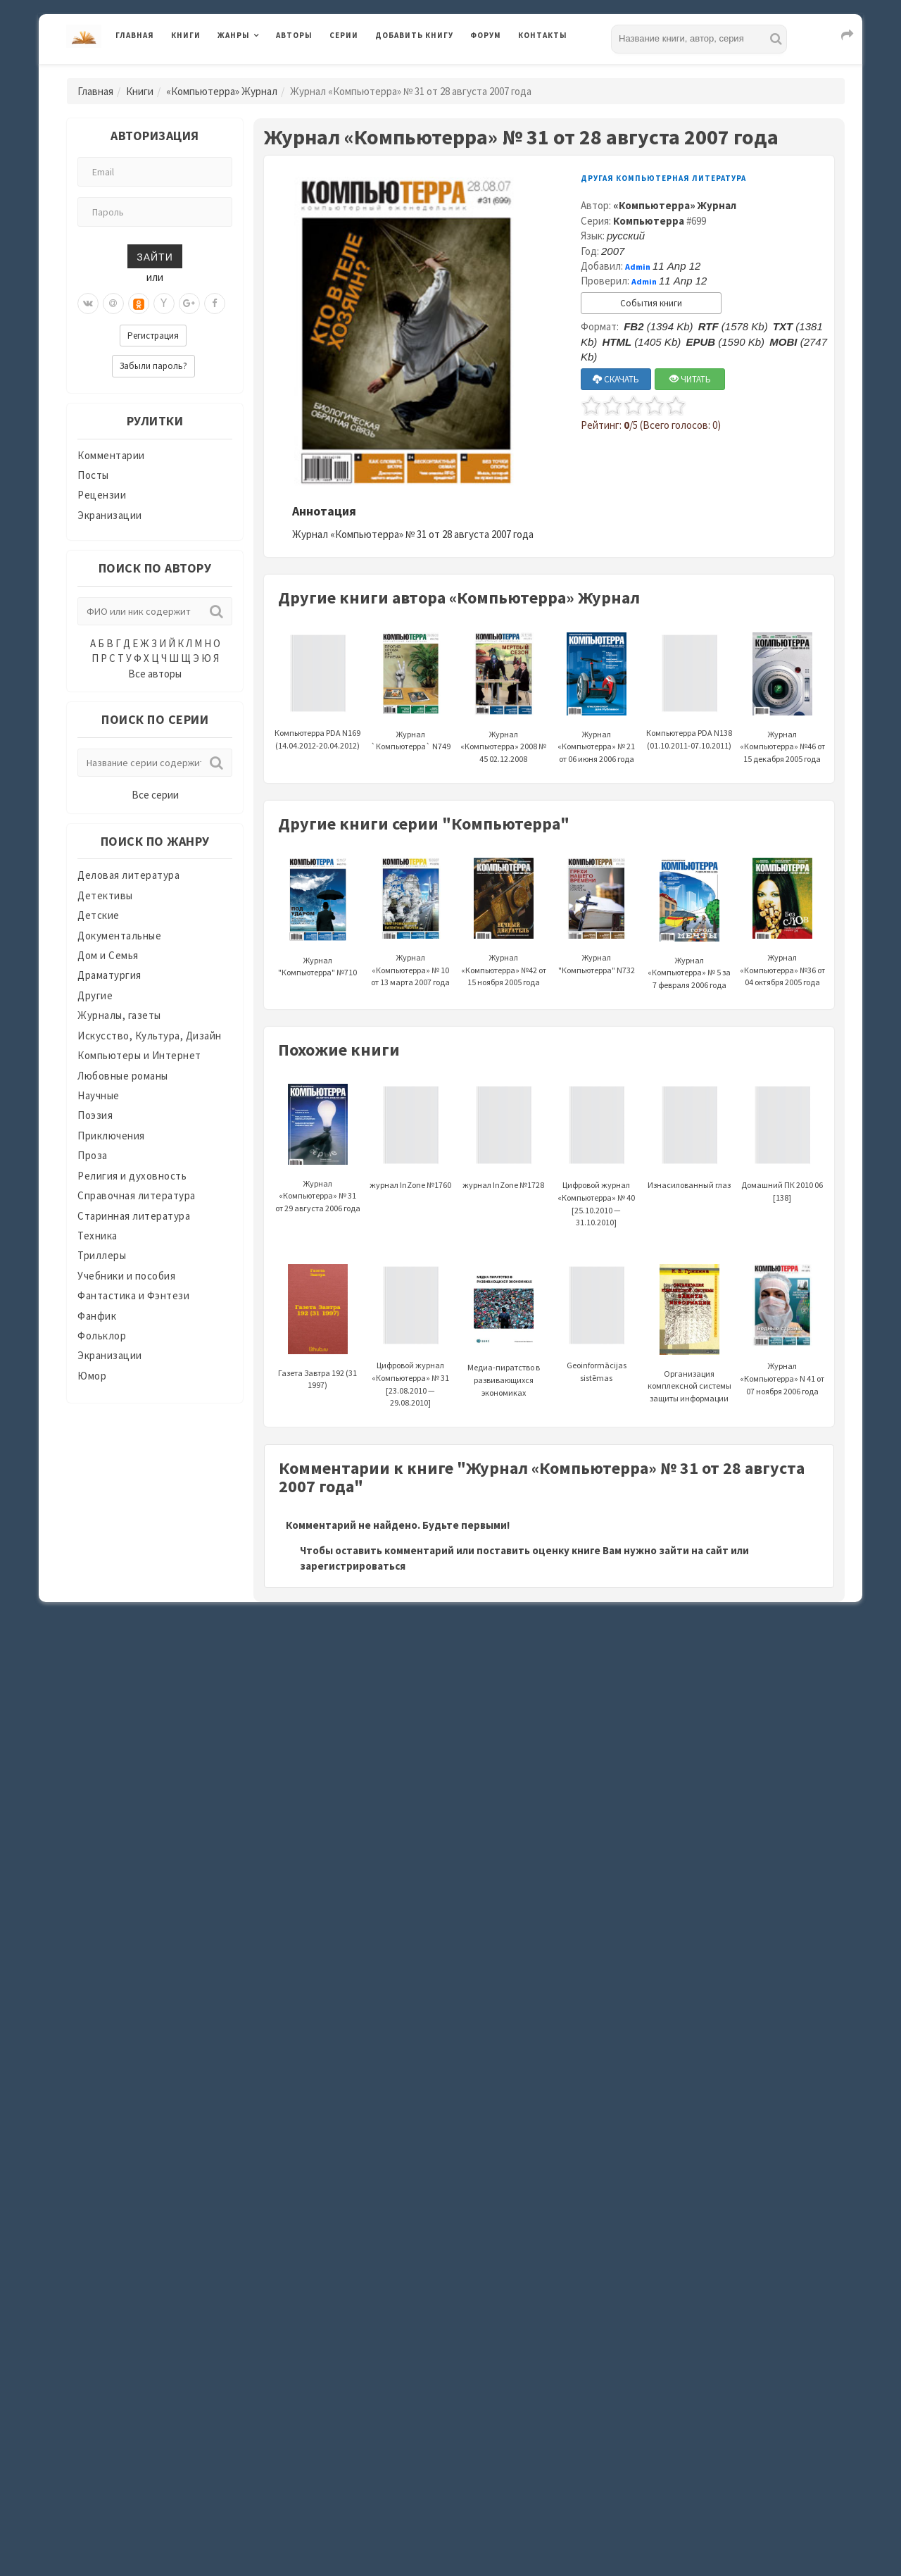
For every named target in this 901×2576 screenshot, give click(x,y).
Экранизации (109, 515)
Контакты (542, 35)
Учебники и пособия (126, 1275)
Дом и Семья (108, 955)
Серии (343, 35)
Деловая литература (128, 875)
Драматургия (109, 975)
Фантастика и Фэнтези (133, 1295)
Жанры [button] (234, 35)
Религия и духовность (132, 1175)
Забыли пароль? (153, 366)
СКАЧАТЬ (616, 379)
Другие (95, 995)
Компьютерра (648, 220)
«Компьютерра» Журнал (221, 91)
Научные (98, 1095)
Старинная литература (133, 1216)
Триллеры (101, 1255)
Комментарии (111, 455)
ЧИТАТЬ (690, 379)
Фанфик (96, 1316)
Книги (186, 35)
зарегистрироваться (352, 1566)
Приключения (111, 1135)
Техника (97, 1235)
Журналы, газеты (119, 1015)
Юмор (91, 1375)
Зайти (154, 256)
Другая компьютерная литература (663, 178)
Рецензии (101, 494)
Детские (98, 915)
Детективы (105, 895)
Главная (134, 35)
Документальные (119, 935)
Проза (92, 1155)
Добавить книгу (414, 35)
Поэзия (95, 1115)
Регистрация (153, 336)
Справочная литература (136, 1195)
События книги (651, 303)
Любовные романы (122, 1075)
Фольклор (101, 1335)
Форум (485, 35)
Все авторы (155, 673)
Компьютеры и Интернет (139, 1055)
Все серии (155, 794)
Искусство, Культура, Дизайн (149, 1035)
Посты (93, 475)
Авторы (294, 35)
